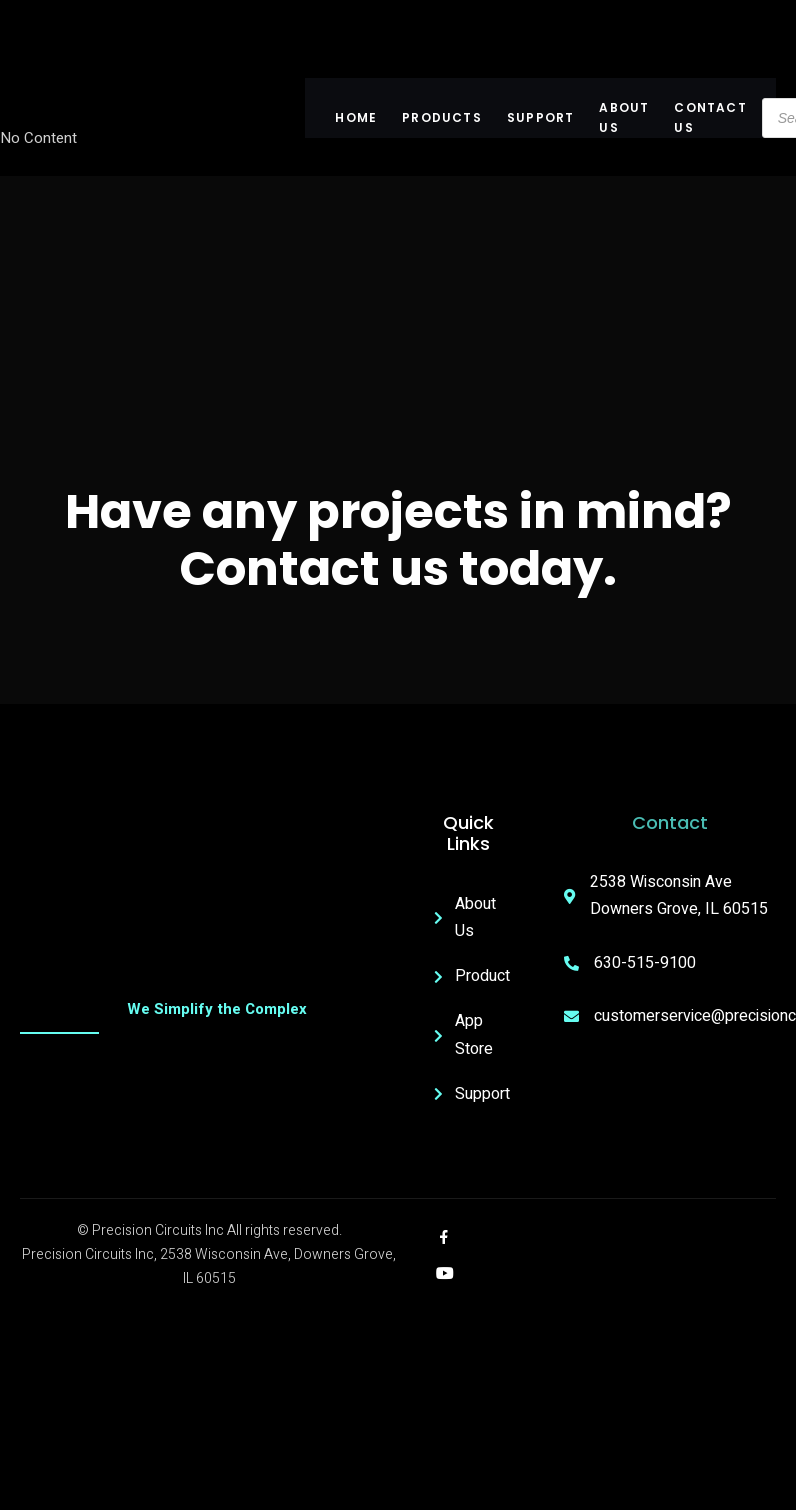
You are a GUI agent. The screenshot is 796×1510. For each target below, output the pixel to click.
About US (625, 118)
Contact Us (711, 118)
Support (540, 117)
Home (357, 117)
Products (443, 117)
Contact (670, 822)
